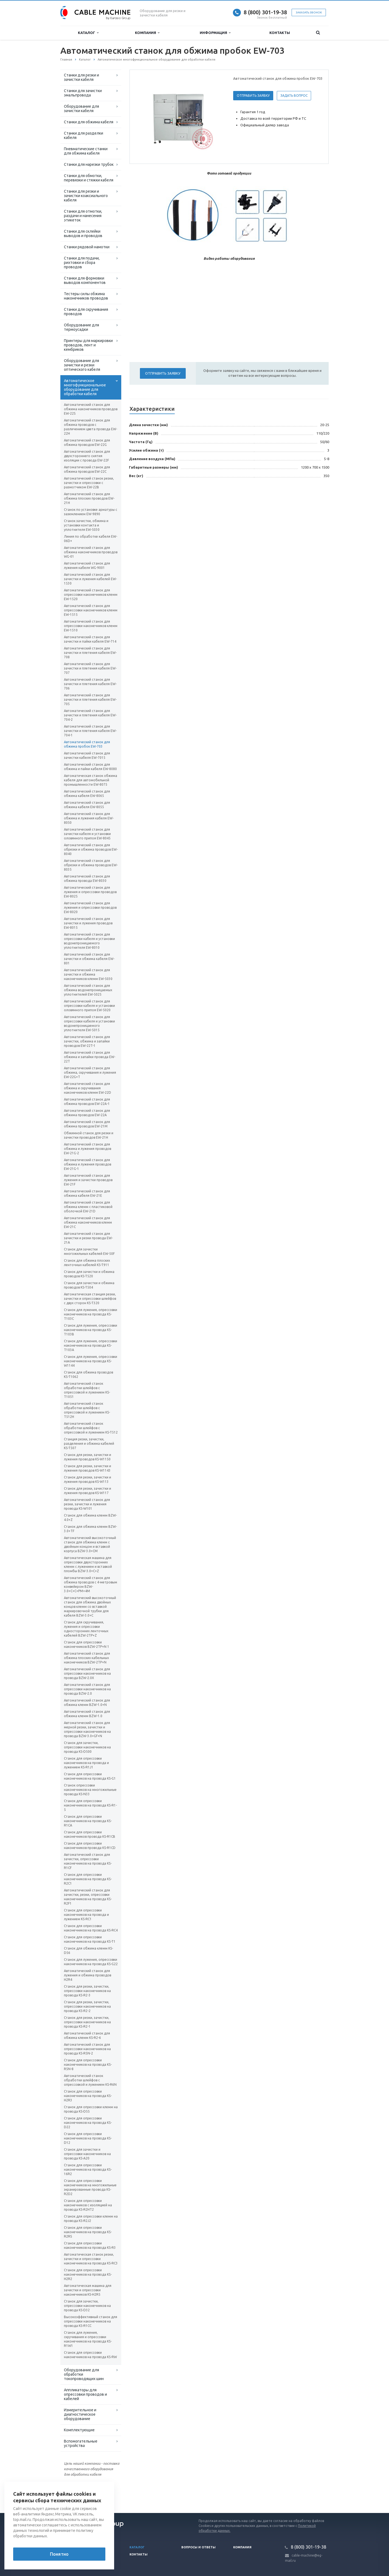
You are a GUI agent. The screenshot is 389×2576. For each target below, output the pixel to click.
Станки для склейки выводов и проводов (83, 233)
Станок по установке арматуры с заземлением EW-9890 (90, 512)
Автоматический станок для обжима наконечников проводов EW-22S (90, 409)
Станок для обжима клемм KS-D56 (88, 1950)
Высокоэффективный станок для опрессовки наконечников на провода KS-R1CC (90, 2321)
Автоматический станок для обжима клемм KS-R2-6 (87, 2035)
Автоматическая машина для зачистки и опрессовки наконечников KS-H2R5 (87, 2290)
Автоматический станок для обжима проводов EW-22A (87, 1113)
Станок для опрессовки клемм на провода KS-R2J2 (91, 2218)
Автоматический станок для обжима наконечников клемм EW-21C (88, 1222)
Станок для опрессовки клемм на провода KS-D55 (91, 2109)
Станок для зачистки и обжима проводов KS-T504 (89, 1285)
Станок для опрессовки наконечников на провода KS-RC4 (91, 1928)
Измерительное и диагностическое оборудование (80, 2414)
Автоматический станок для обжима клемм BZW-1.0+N (87, 1702)
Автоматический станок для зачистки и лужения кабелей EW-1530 (90, 579)
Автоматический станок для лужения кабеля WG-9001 (87, 565)
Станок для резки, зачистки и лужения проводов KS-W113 (87, 1479)
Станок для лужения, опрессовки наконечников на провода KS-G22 (91, 1962)
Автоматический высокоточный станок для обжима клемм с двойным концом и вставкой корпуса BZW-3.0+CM (90, 1544)
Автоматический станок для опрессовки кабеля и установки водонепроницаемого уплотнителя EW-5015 (89, 1023)
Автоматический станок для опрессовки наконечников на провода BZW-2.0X (87, 1673)
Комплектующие (79, 2430)
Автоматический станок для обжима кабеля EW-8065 (87, 793)
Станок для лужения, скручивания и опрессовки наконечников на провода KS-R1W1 (88, 2339)
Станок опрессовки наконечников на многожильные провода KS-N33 (90, 1789)
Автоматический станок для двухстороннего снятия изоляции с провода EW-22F (87, 456)
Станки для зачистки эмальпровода (83, 93)
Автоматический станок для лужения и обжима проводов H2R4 (87, 1975)
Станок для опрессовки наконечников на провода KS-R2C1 (88, 1879)
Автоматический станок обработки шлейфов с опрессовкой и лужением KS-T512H (87, 1410)
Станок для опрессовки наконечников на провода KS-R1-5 (90, 1805)
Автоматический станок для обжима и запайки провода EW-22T (89, 1057)
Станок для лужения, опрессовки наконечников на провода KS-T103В (90, 1330)
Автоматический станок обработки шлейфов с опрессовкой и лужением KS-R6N (90, 2080)
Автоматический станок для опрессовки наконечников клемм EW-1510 (90, 626)
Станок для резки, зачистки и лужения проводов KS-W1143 (87, 1468)
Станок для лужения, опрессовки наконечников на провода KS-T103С (90, 1314)
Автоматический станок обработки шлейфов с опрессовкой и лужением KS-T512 (91, 1428)
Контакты (279, 33)
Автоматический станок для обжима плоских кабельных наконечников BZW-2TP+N (87, 1658)
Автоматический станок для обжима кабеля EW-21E (87, 1193)
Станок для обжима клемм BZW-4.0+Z (90, 1517)
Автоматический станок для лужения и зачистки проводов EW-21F (88, 1180)
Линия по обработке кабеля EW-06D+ (90, 539)
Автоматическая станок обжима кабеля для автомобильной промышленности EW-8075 (90, 780)
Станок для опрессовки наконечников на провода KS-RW (90, 2355)
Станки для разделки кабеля (83, 135)
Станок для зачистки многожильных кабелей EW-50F (89, 1251)
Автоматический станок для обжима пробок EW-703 (87, 744)
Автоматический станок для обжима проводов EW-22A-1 (87, 1101)
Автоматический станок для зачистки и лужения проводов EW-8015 (88, 923)
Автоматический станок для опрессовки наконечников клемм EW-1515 (90, 610)
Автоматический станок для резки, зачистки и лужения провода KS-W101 (87, 1504)
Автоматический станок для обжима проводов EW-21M (87, 1124)
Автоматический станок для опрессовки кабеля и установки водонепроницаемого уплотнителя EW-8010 (89, 941)
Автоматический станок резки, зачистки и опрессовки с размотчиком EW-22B (89, 483)
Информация (215, 33)
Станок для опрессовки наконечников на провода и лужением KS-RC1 (86, 1914)
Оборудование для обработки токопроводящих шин (84, 2374)
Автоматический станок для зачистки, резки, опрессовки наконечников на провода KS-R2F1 (88, 1896)
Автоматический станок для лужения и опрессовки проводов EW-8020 (90, 907)
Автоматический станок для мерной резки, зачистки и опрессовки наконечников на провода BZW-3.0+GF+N (87, 1729)
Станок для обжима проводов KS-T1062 (88, 1374)
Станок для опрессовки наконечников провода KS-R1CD (89, 1846)
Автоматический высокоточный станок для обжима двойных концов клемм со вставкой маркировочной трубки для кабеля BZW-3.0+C (90, 1606)
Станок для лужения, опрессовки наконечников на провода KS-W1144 (90, 1361)
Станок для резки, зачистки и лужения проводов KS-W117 (87, 1491)
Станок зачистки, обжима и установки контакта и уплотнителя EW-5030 (86, 525)
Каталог (88, 33)
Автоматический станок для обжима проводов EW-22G (87, 442)
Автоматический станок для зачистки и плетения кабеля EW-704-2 (90, 715)
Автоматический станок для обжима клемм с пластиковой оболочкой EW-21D (88, 1207)
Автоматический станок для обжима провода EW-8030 (87, 878)
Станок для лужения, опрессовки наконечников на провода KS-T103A (90, 1345)
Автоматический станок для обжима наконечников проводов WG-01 (90, 552)
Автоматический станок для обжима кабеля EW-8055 (87, 805)
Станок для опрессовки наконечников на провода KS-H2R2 (88, 2274)
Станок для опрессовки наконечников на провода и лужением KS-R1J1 (86, 1763)
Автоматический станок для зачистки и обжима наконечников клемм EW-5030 (88, 974)
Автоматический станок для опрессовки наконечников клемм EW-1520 (90, 594)
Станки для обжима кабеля (88, 122)
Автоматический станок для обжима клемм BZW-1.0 (87, 1714)
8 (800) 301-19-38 (265, 12)
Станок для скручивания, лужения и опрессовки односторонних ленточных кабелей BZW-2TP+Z (86, 1628)
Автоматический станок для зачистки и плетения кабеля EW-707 (90, 668)
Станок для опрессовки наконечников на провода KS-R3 (90, 2245)
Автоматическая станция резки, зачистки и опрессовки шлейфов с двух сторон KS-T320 (90, 1298)
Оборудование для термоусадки (81, 327)
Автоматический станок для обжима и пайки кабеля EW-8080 (90, 767)
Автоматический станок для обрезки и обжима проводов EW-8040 (91, 849)
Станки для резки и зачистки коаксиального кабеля (86, 195)
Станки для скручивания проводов (86, 311)
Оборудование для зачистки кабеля (81, 108)
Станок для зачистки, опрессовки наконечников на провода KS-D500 (87, 1747)
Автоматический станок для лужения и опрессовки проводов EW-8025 (90, 892)
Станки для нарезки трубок (89, 164)
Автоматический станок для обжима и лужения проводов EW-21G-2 (87, 1148)
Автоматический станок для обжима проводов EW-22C (87, 469)
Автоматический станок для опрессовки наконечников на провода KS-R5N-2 (87, 2049)
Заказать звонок (309, 12)
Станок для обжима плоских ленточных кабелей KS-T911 (87, 1263)
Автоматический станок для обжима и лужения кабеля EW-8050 (89, 818)
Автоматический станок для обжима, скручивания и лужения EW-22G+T (90, 1072)
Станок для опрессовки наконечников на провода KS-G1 (90, 1776)
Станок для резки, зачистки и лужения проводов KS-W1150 (87, 1457)
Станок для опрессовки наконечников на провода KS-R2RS (88, 2232)
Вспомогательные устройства (80, 2443)
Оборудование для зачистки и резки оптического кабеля (82, 365)
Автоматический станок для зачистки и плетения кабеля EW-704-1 (90, 731)
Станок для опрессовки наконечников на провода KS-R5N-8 (88, 2064)
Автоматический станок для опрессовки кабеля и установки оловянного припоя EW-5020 (89, 1005)
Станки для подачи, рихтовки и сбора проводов (82, 262)
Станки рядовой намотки (86, 247)
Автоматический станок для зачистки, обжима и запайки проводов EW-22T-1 (87, 1041)
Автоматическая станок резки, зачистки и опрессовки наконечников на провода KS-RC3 (91, 2259)
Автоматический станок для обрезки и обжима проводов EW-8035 (91, 865)
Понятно (59, 2554)
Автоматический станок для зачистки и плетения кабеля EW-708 (90, 652)
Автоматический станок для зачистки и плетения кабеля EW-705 (90, 699)
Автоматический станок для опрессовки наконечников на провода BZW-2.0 (87, 1689)
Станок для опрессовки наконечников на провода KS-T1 (89, 1939)
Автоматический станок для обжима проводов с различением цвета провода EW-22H (90, 426)
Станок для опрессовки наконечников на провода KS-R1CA (88, 1821)
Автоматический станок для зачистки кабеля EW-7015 (87, 755)
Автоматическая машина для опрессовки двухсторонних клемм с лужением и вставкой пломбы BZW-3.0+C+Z (88, 1564)
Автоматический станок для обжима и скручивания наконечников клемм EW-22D (87, 1088)
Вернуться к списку (78, 2495)
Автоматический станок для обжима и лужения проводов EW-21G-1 (87, 1164)
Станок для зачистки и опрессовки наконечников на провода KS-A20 (87, 2154)
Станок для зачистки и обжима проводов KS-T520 (89, 1274)
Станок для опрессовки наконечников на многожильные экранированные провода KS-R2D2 (90, 2187)
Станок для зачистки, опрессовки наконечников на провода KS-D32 (87, 2305)
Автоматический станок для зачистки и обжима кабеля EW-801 (89, 959)
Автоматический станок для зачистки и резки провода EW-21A (88, 1238)
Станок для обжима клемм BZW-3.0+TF (90, 1529)
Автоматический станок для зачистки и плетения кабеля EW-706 (90, 684)
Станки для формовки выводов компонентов (85, 280)
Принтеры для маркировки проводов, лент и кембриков (88, 345)
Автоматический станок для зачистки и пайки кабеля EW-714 (90, 639)
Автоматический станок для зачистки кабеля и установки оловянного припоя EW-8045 (87, 834)
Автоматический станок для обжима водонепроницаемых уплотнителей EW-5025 (88, 990)
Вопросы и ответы (198, 2547)
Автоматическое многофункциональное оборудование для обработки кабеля (85, 387)
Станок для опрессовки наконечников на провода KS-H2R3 (88, 2096)
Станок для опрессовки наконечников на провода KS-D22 (88, 2122)
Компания (147, 33)
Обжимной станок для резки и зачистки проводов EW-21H (88, 1135)
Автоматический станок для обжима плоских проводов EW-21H (89, 498)
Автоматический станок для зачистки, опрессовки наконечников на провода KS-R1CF (88, 1861)
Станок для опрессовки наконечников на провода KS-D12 (88, 2138)
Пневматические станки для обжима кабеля (86, 151)
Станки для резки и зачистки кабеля (81, 77)
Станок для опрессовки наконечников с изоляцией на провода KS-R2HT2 (88, 2205)
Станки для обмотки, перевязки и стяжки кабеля (88, 177)
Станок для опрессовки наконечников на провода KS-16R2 (88, 2169)
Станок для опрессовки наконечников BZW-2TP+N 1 (86, 1644)
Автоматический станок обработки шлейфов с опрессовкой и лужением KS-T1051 (87, 1390)
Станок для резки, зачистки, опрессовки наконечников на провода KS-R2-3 (87, 1991)
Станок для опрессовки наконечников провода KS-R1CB (89, 1834)
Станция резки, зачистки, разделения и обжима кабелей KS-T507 (89, 1443)
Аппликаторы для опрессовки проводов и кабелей (85, 2394)
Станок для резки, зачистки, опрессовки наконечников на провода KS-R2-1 (87, 2022)
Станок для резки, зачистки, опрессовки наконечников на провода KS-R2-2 (87, 2006)
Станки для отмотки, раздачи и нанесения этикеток (83, 215)
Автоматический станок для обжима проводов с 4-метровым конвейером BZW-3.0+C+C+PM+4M (90, 1584)
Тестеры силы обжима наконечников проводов (86, 296)
